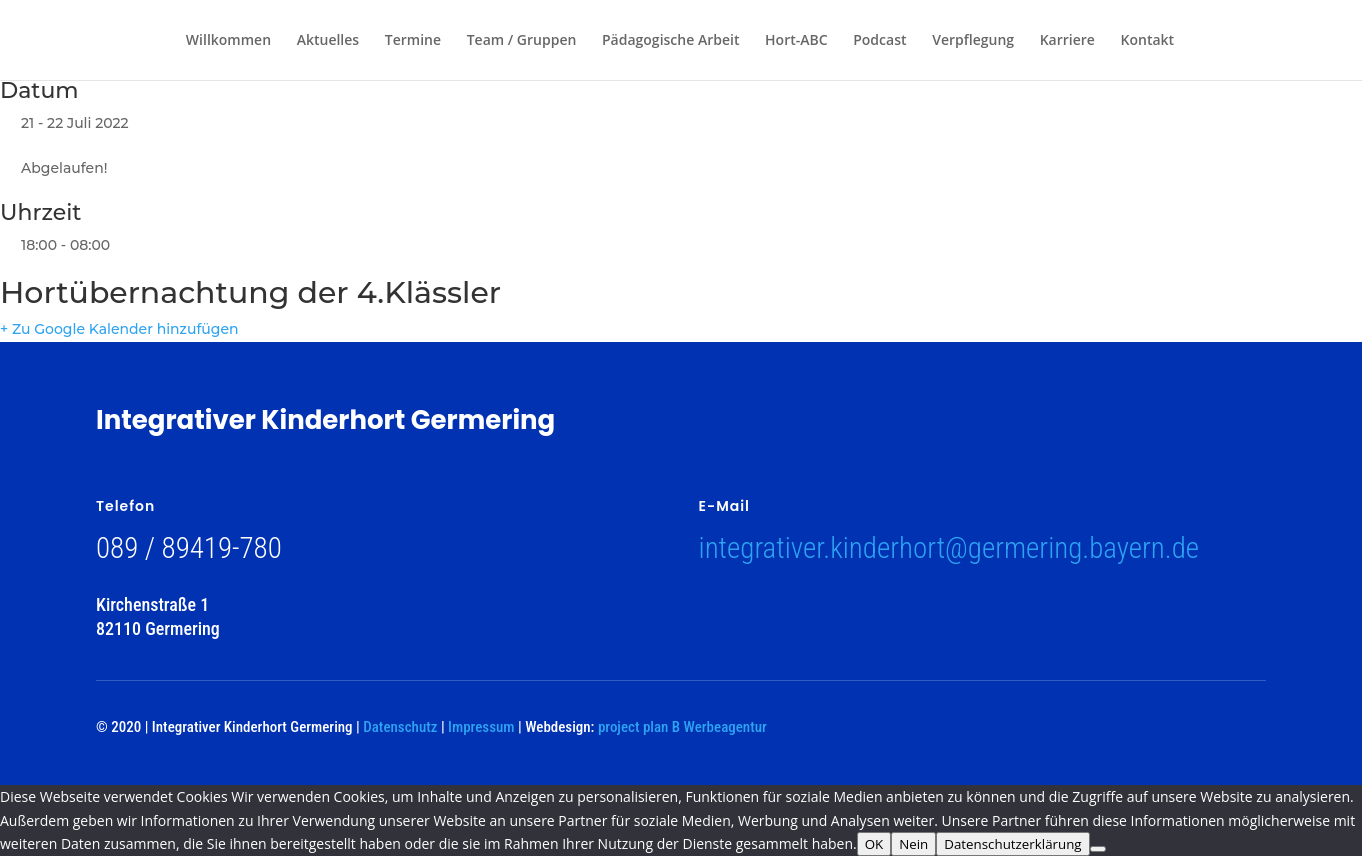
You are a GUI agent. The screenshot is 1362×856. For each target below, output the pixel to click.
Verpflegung (973, 41)
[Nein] (1098, 849)
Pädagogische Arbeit (670, 41)
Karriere (1067, 41)
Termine (413, 41)
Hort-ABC (796, 41)
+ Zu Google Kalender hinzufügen (119, 329)
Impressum (481, 727)
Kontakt (1148, 41)
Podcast (879, 41)
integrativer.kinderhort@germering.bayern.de (949, 548)
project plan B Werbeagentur (682, 727)
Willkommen (228, 41)
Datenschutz (400, 727)
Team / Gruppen (522, 41)
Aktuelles (328, 41)
